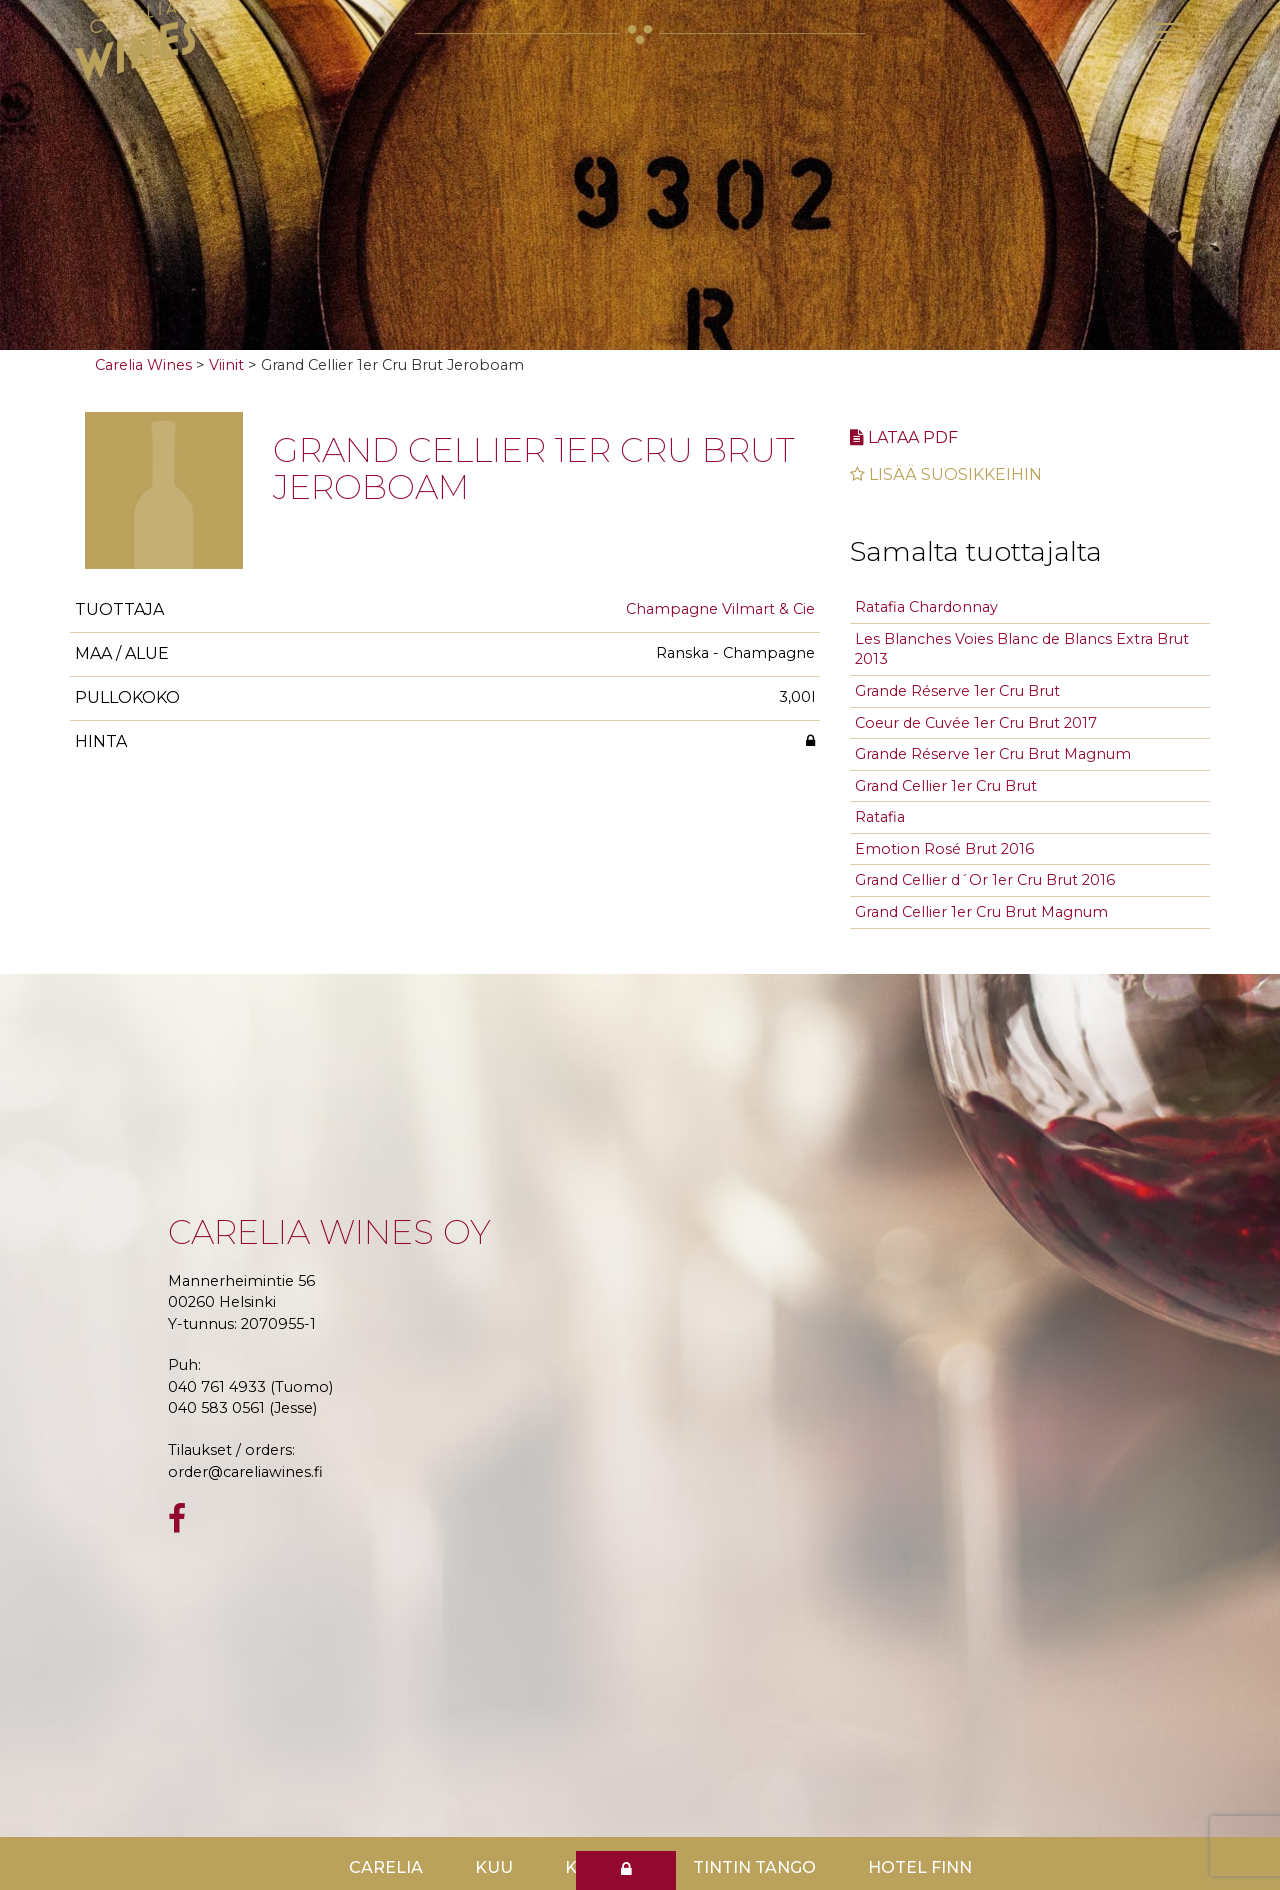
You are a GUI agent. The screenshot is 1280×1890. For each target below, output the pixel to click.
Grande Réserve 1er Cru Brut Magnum (993, 754)
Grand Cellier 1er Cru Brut (946, 786)
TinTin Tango (754, 1867)
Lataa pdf (904, 437)
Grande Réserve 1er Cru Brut (957, 691)
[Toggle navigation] (1170, 32)
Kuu (494, 1867)
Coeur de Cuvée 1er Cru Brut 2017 (976, 723)
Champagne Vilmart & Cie (720, 609)
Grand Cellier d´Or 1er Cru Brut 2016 (985, 880)
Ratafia (880, 817)
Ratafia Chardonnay (926, 607)
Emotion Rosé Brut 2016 (944, 849)
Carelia (386, 1867)
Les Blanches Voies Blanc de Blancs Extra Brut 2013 (1022, 649)
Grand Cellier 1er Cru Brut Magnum (981, 912)
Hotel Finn (920, 1867)
